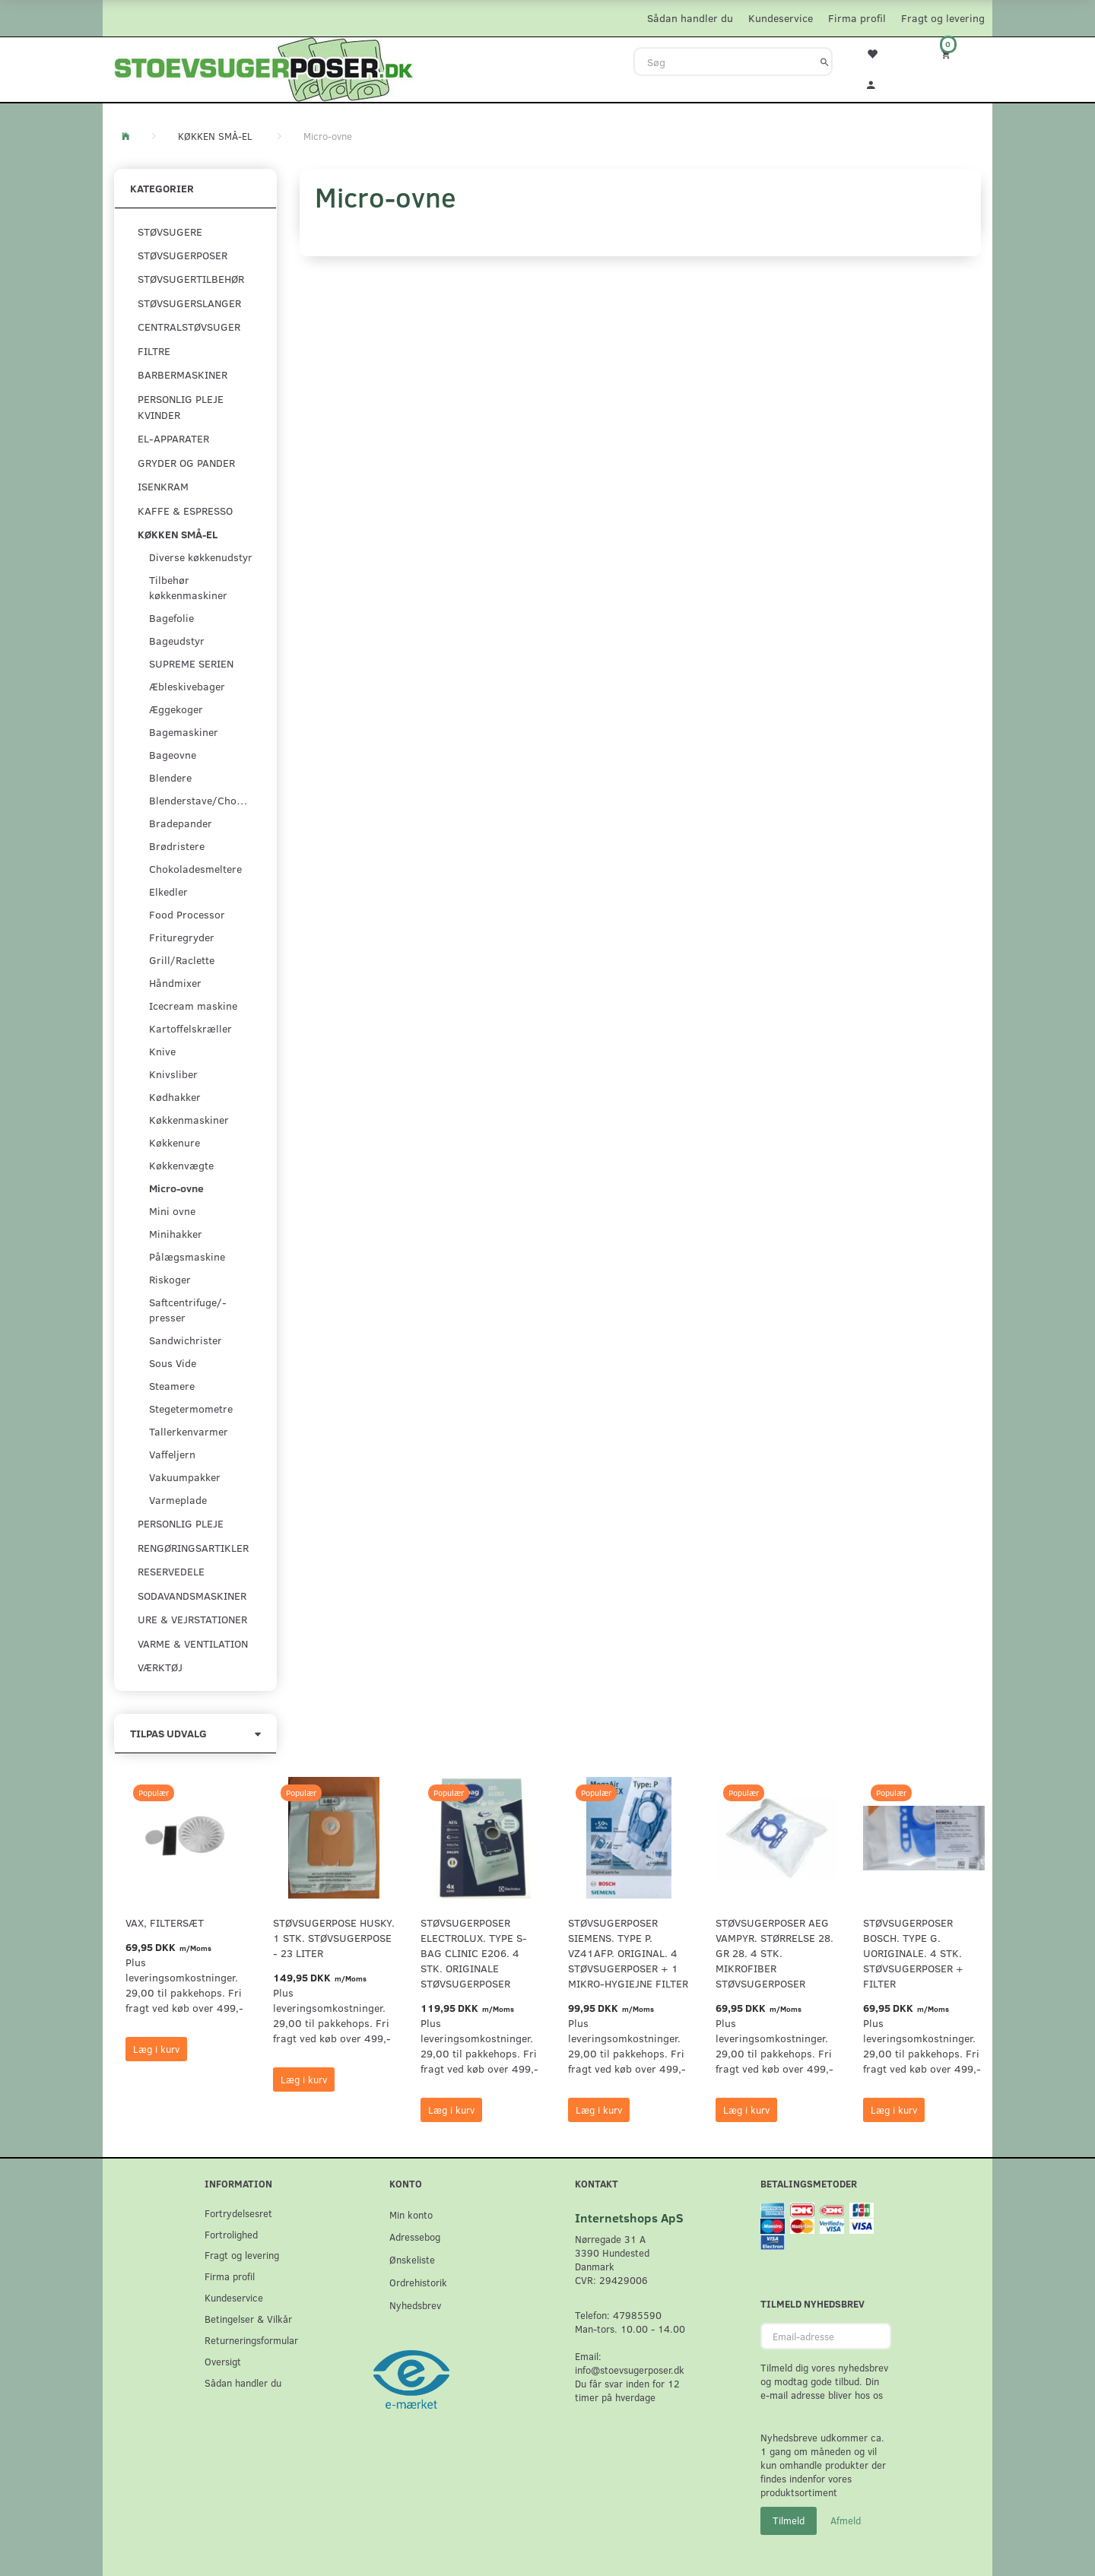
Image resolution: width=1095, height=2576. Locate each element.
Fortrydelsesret (238, 2212)
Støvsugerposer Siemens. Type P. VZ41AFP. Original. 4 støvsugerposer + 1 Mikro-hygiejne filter (628, 1953)
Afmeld (845, 2520)
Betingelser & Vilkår (248, 2318)
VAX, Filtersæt (164, 1922)
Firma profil (857, 18)
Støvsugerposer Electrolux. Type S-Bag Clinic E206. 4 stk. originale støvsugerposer (474, 1953)
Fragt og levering (943, 18)
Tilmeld (789, 2520)
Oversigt (223, 2361)
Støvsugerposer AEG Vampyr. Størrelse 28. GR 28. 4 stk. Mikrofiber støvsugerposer (774, 1953)
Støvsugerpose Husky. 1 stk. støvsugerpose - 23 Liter (334, 1937)
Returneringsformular (251, 2339)
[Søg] (824, 61)
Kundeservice (780, 18)
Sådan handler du (690, 18)
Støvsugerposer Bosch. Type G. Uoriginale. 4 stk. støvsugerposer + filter (913, 1953)
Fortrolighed (231, 2234)
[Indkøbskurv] (956, 53)
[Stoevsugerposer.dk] (264, 68)
